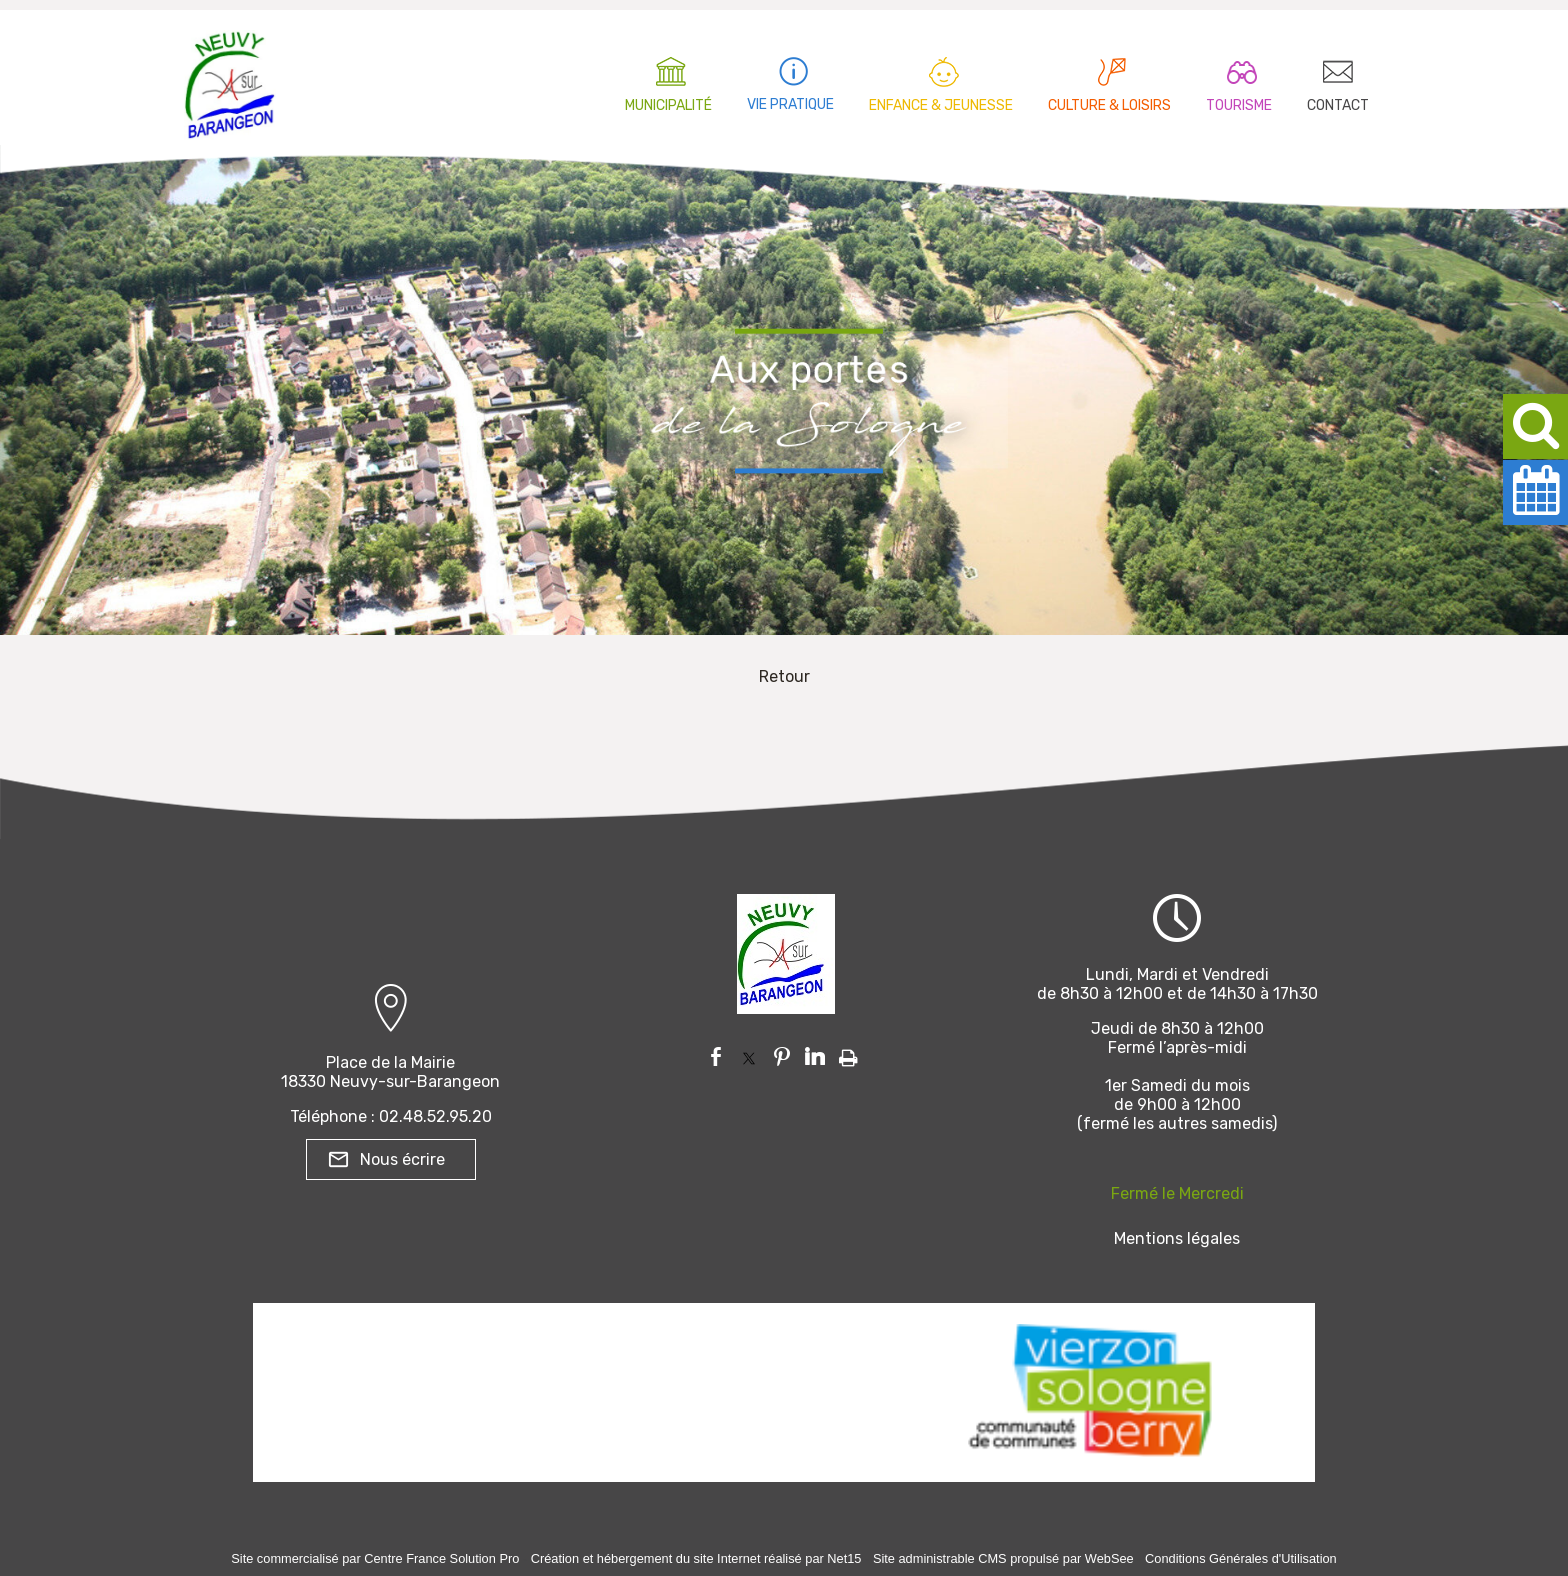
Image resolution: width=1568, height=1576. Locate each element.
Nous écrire (402, 1159)
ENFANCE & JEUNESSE (941, 105)
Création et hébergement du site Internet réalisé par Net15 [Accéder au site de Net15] (696, 1558)
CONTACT (1338, 105)
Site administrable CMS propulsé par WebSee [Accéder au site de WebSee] (1003, 1558)
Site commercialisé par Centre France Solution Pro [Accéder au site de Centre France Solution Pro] (375, 1558)
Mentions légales (1177, 1238)
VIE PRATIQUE (790, 104)
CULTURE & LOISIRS (1109, 105)
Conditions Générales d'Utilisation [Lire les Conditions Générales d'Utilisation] (1241, 1558)
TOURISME (1239, 105)
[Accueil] (230, 80)
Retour (784, 676)
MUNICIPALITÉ (668, 105)
